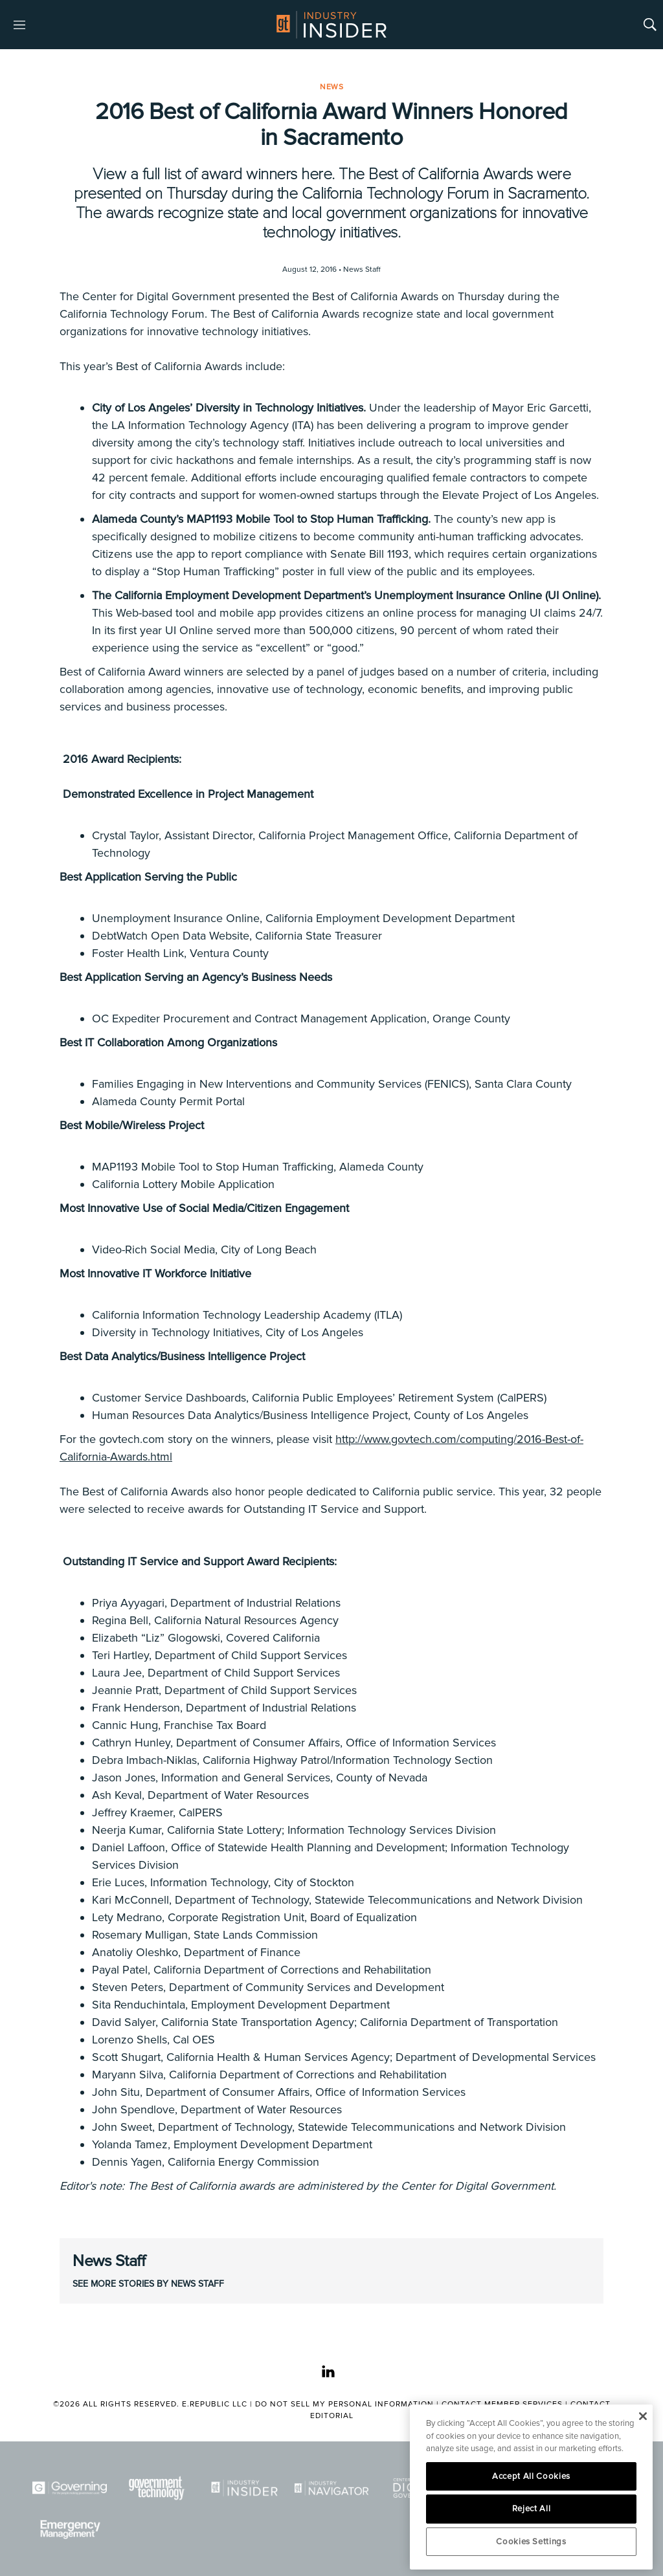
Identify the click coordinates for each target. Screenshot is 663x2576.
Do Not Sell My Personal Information (344, 2404)
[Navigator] (332, 2488)
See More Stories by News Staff (148, 2283)
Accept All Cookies (531, 2476)
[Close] (643, 2416)
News (331, 87)
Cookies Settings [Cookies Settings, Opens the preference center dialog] (531, 2542)
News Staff (109, 2261)
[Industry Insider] (244, 2488)
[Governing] (69, 2488)
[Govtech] (157, 2488)
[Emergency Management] (69, 2529)
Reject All (531, 2509)
